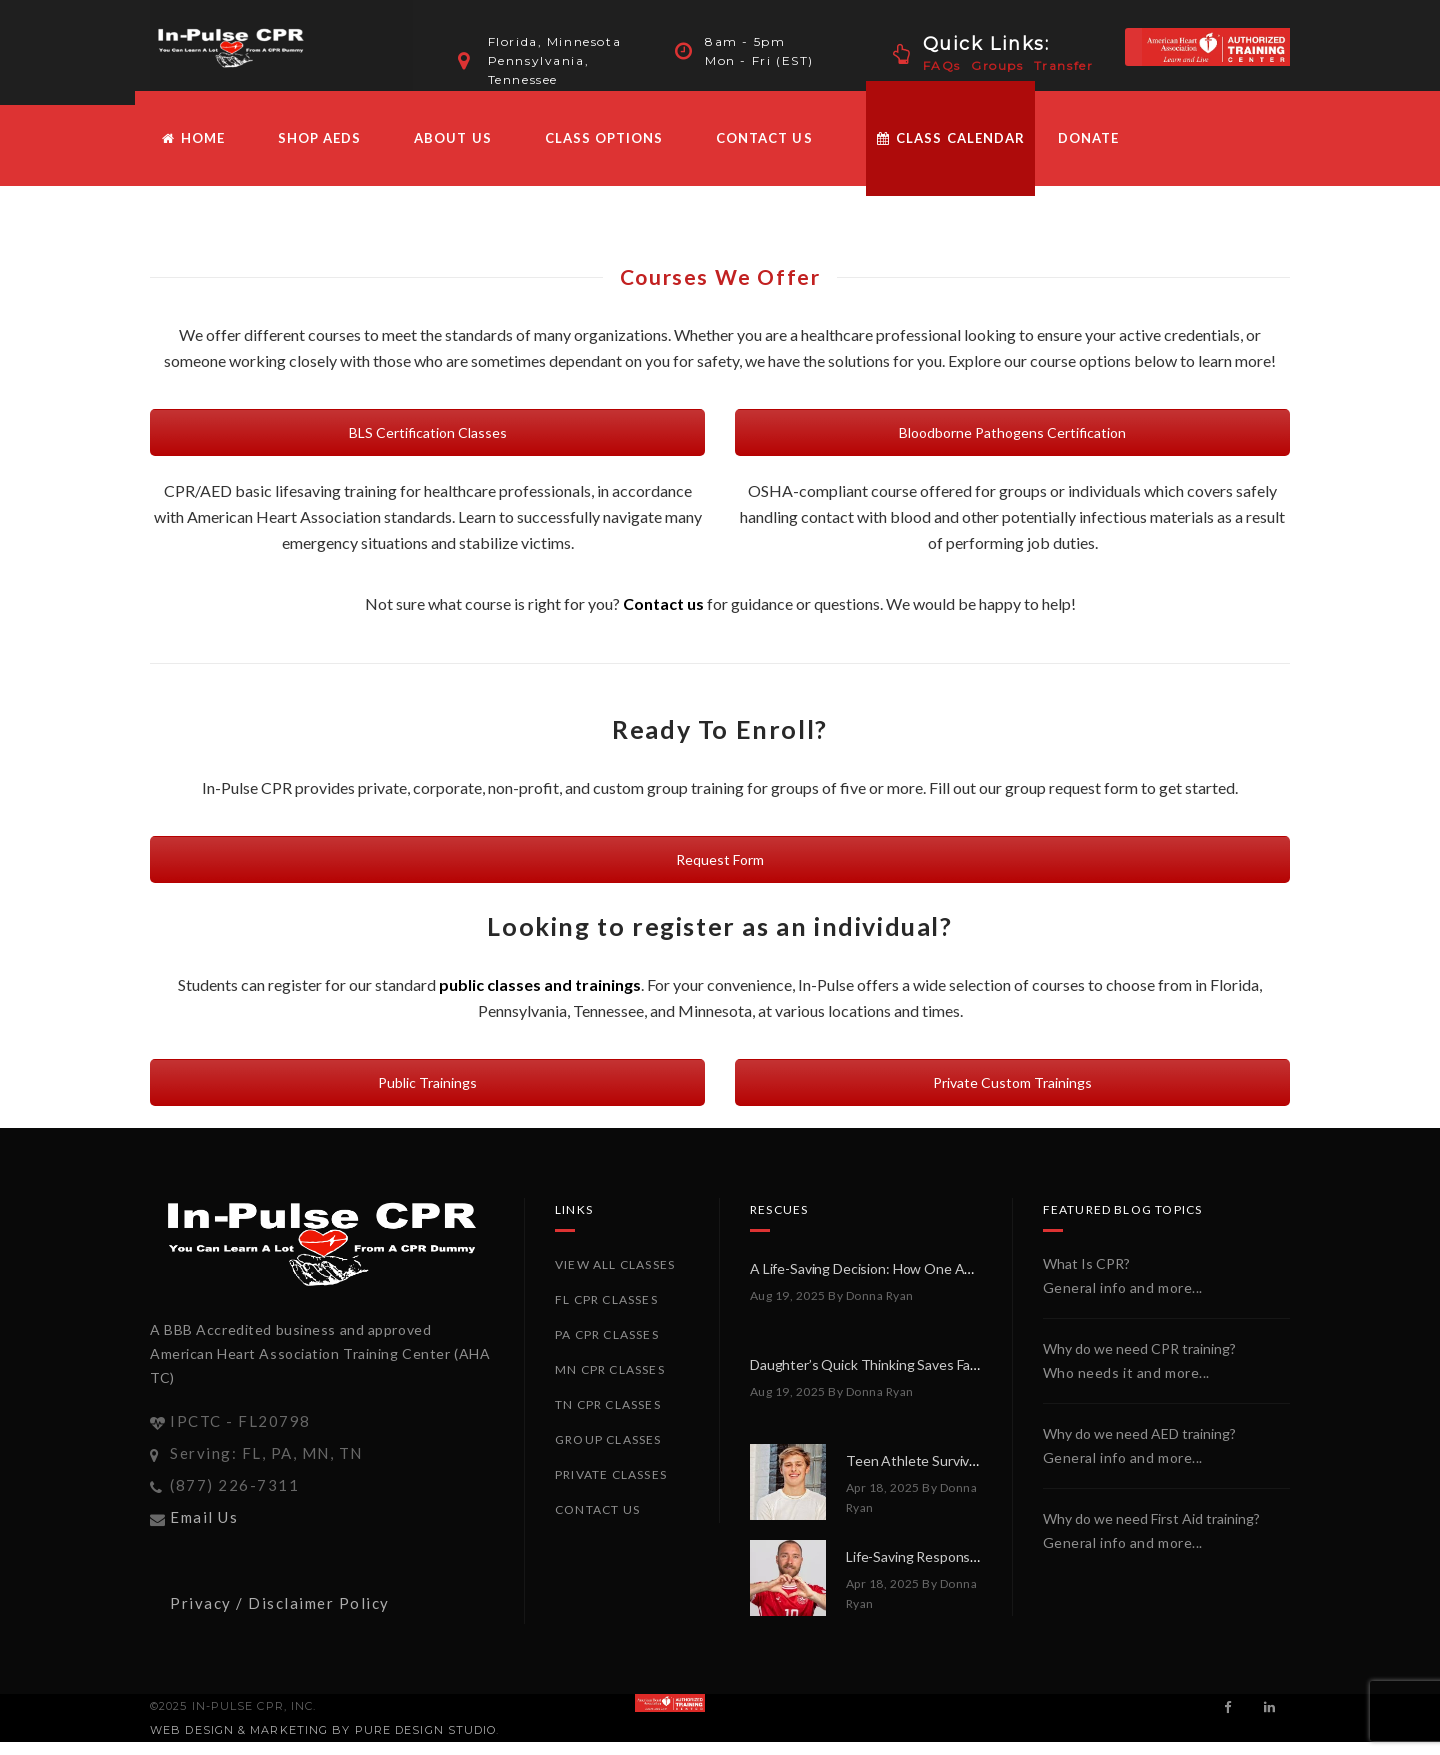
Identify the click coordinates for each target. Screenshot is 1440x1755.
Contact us (663, 617)
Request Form (720, 873)
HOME (192, 152)
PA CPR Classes (607, 1348)
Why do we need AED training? (1139, 1447)
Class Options (604, 152)
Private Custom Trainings (1012, 1096)
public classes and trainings (540, 998)
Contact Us (764, 152)
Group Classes (608, 1453)
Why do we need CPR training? (1139, 1362)
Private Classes (611, 1488)
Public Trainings (427, 1096)
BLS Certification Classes (428, 446)
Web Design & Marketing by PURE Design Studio (323, 1743)
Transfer (1064, 65)
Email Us (204, 1530)
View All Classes (615, 1278)
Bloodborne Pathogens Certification (1012, 446)
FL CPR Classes (606, 1313)
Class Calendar (950, 152)
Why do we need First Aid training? (1151, 1532)
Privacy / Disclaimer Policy (280, 1616)
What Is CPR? (1086, 1277)
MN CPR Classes (610, 1383)
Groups (997, 65)
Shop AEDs (319, 152)
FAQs (942, 65)
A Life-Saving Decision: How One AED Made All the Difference (940, 1282)
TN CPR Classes (608, 1418)
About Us (452, 152)
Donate (1088, 152)
